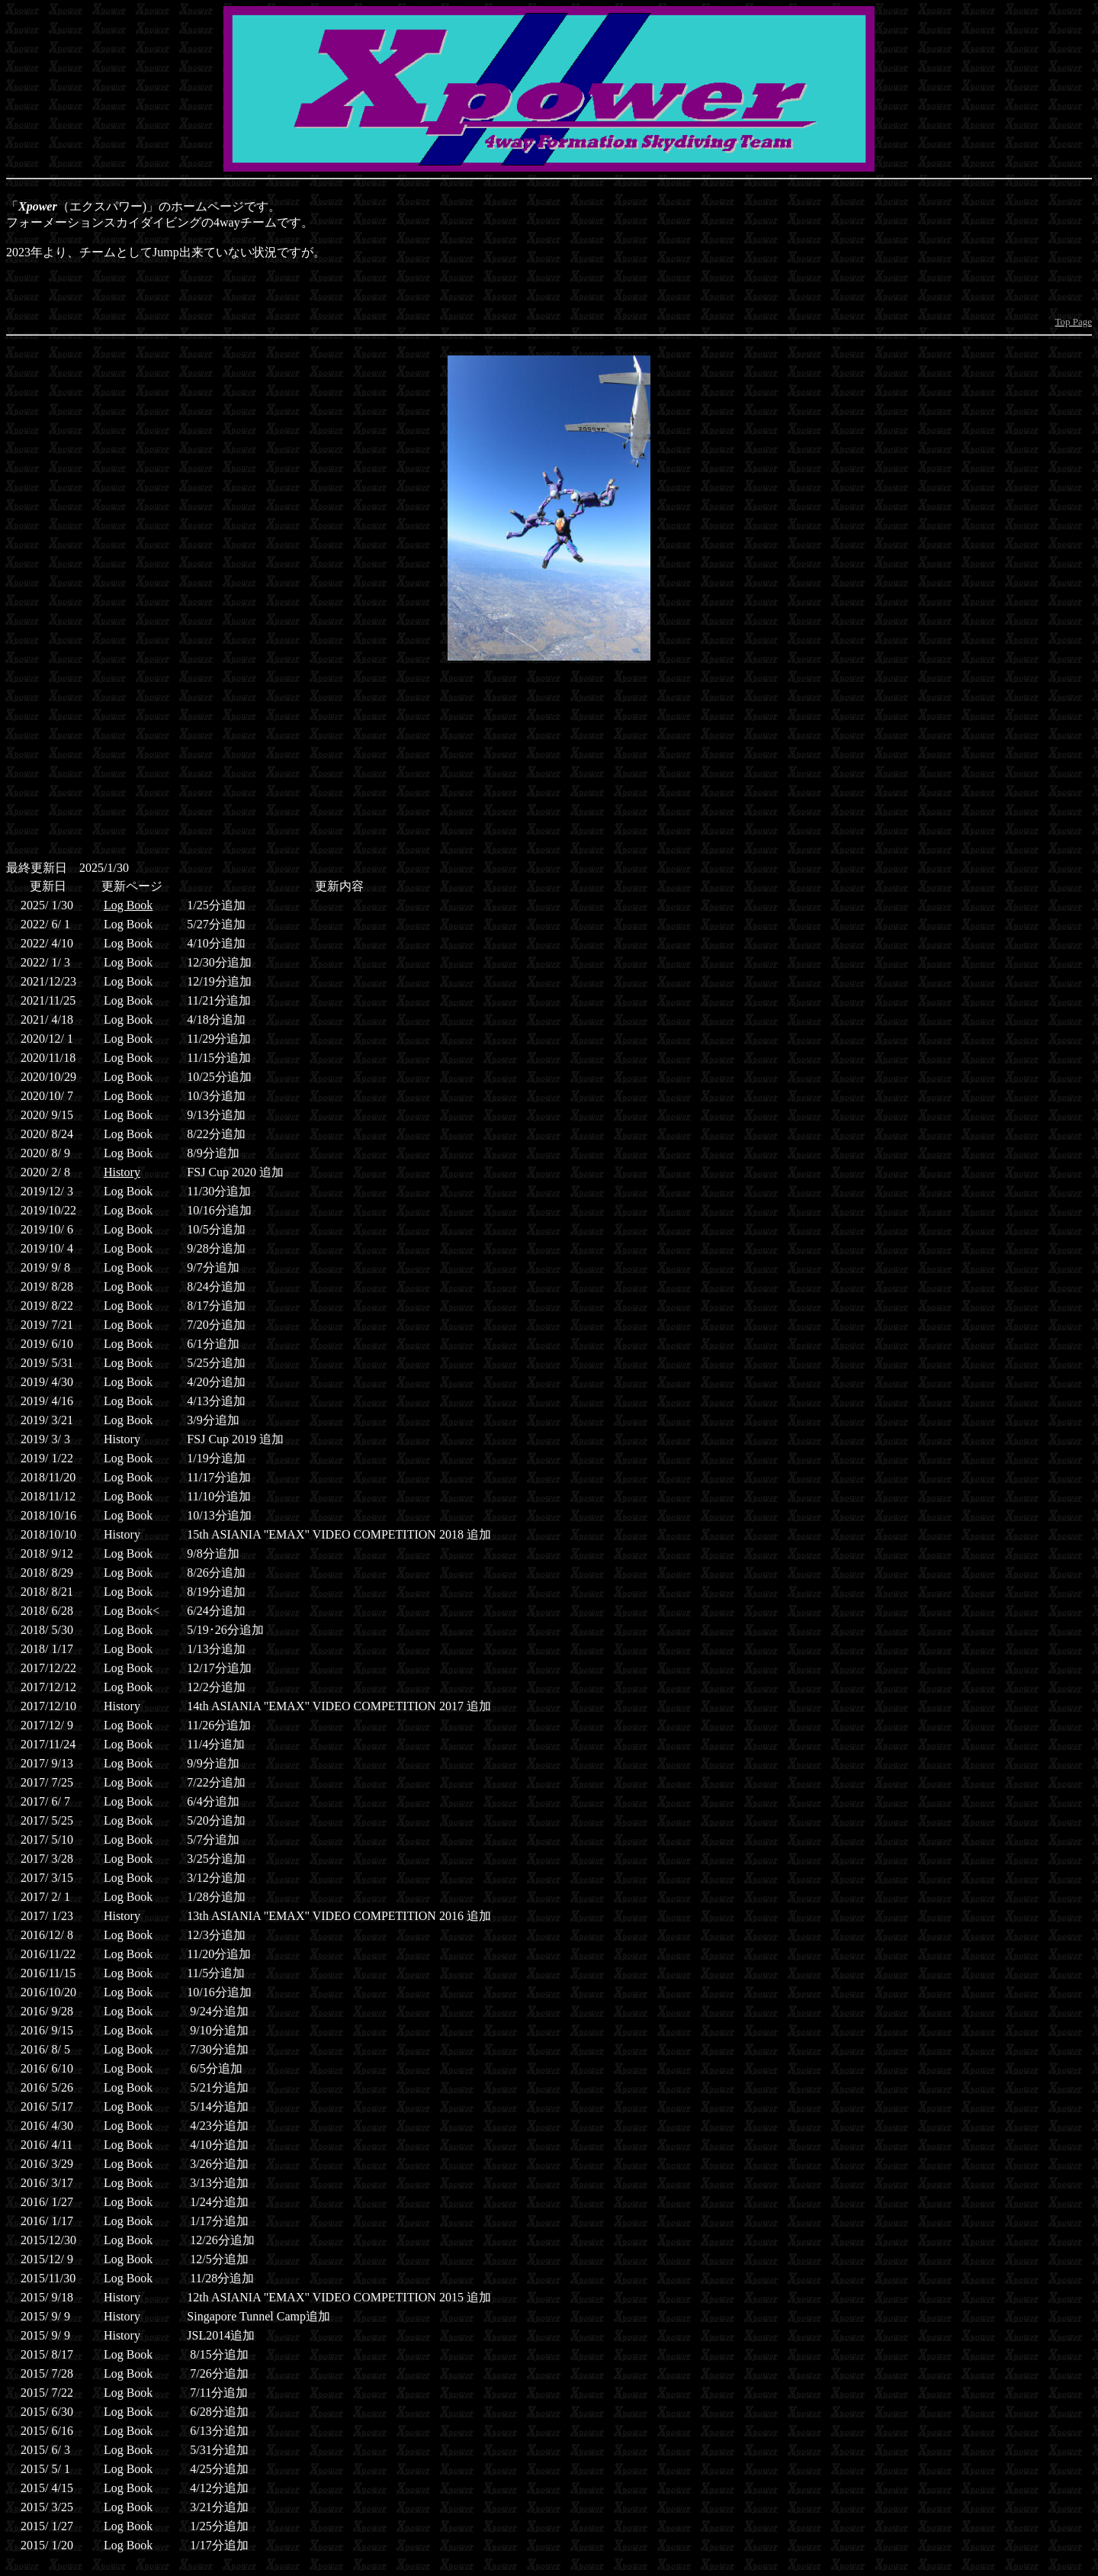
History (122, 1172)
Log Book (128, 905)
